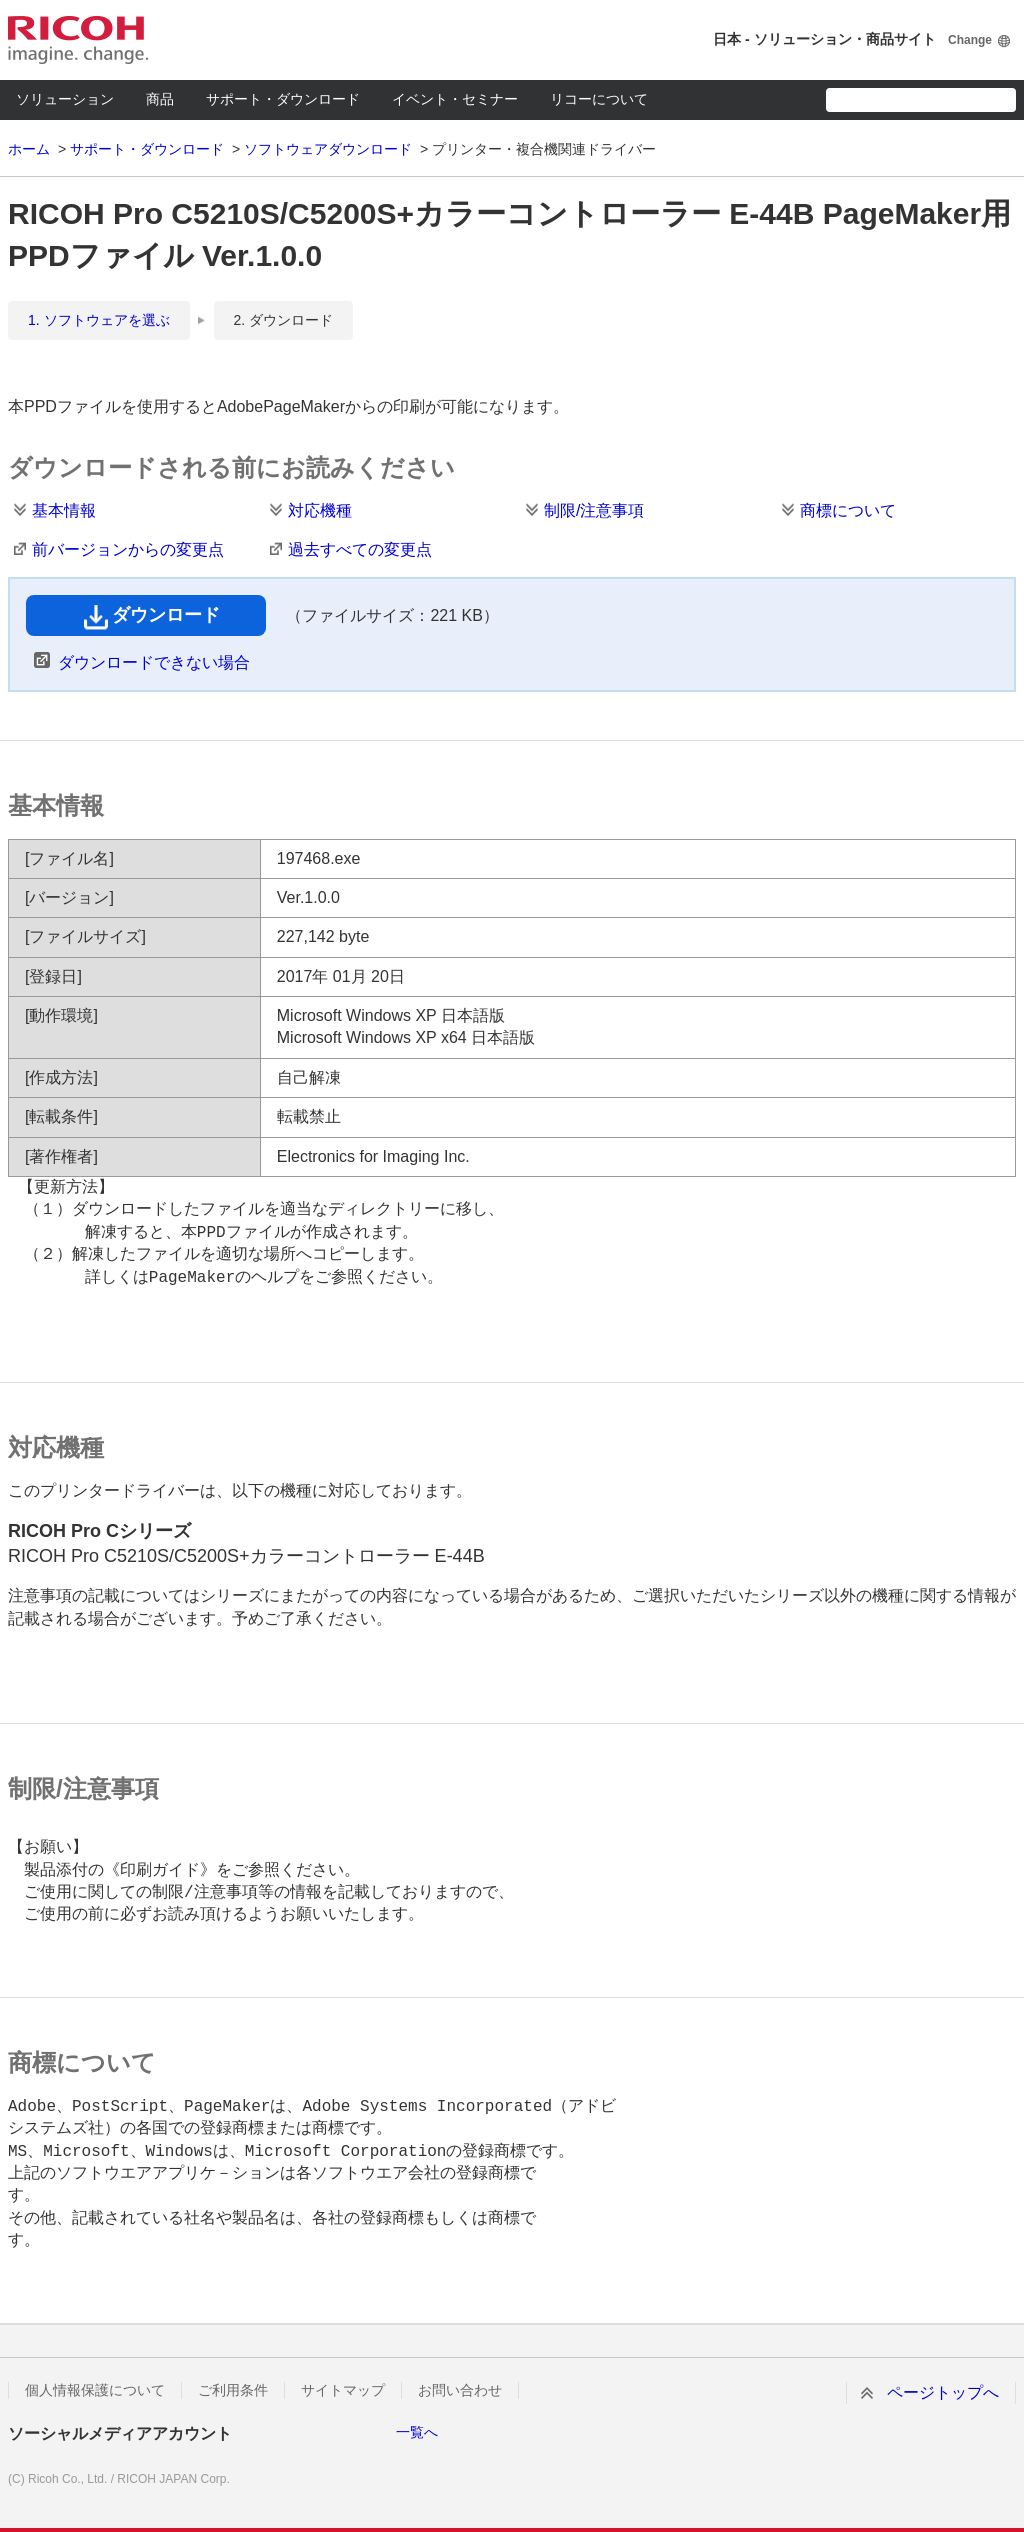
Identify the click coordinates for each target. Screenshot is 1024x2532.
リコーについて (599, 99)
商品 (160, 99)
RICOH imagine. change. (78, 40)
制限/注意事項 (594, 510)
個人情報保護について (95, 2390)
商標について (848, 510)
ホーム (29, 149)
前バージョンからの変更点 (128, 549)
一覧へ (417, 2432)
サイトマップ (343, 2390)
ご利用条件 (233, 2390)
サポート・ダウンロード (283, 99)
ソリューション (65, 99)
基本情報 (64, 510)
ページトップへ (943, 2392)
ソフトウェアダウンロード (328, 149)
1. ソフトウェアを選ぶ (99, 320)
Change (970, 40)
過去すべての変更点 (360, 549)
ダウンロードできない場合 (154, 662)
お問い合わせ (460, 2390)
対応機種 (320, 510)
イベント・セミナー (455, 99)
